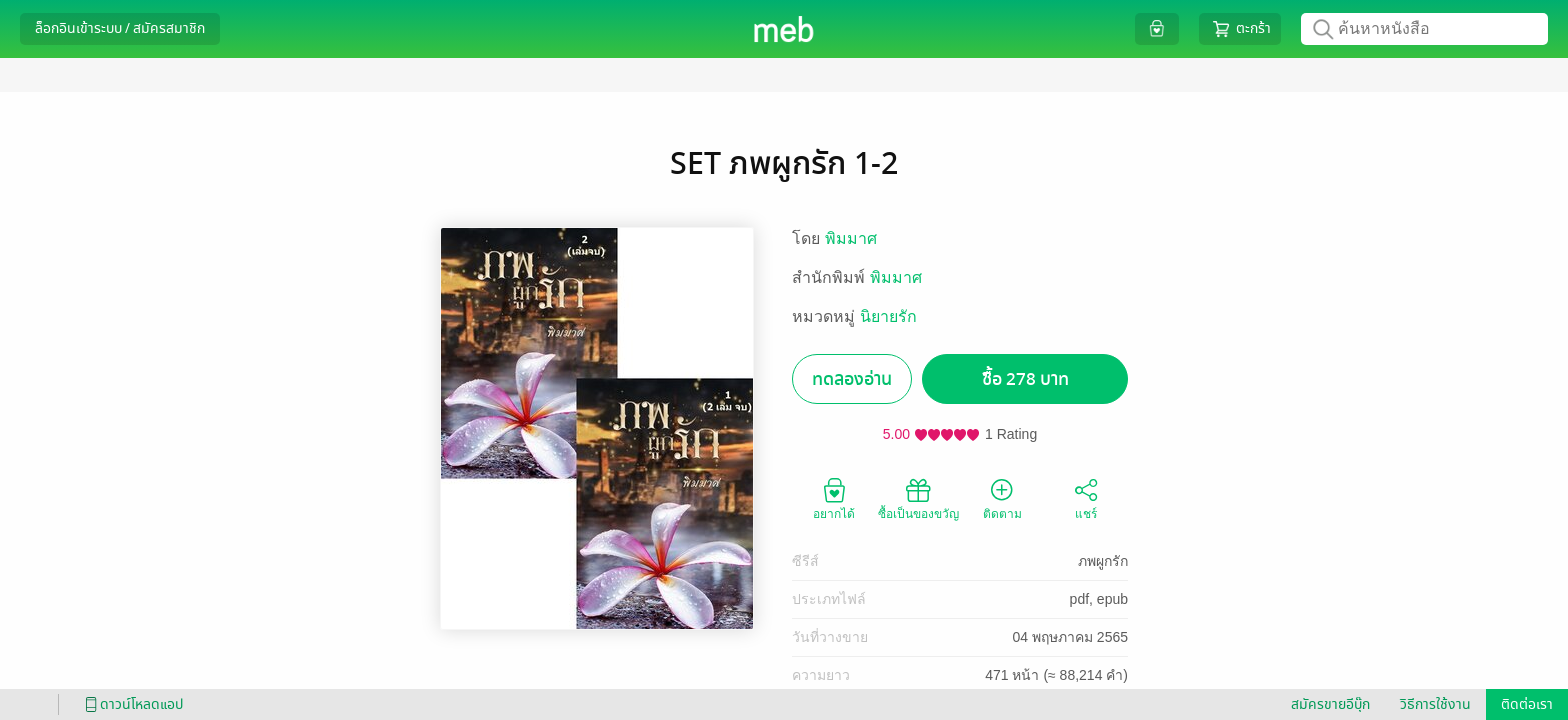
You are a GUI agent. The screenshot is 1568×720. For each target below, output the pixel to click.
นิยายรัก (888, 316)
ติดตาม (1002, 498)
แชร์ (1086, 498)
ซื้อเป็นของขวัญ (918, 498)
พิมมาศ (851, 238)
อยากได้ (834, 498)
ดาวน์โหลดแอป (131, 704)
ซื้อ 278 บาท (1025, 379)
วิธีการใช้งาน (1435, 704)
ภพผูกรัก (1103, 561)
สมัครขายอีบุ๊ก (1330, 704)
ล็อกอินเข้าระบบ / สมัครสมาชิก (120, 28)
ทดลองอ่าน (852, 379)
